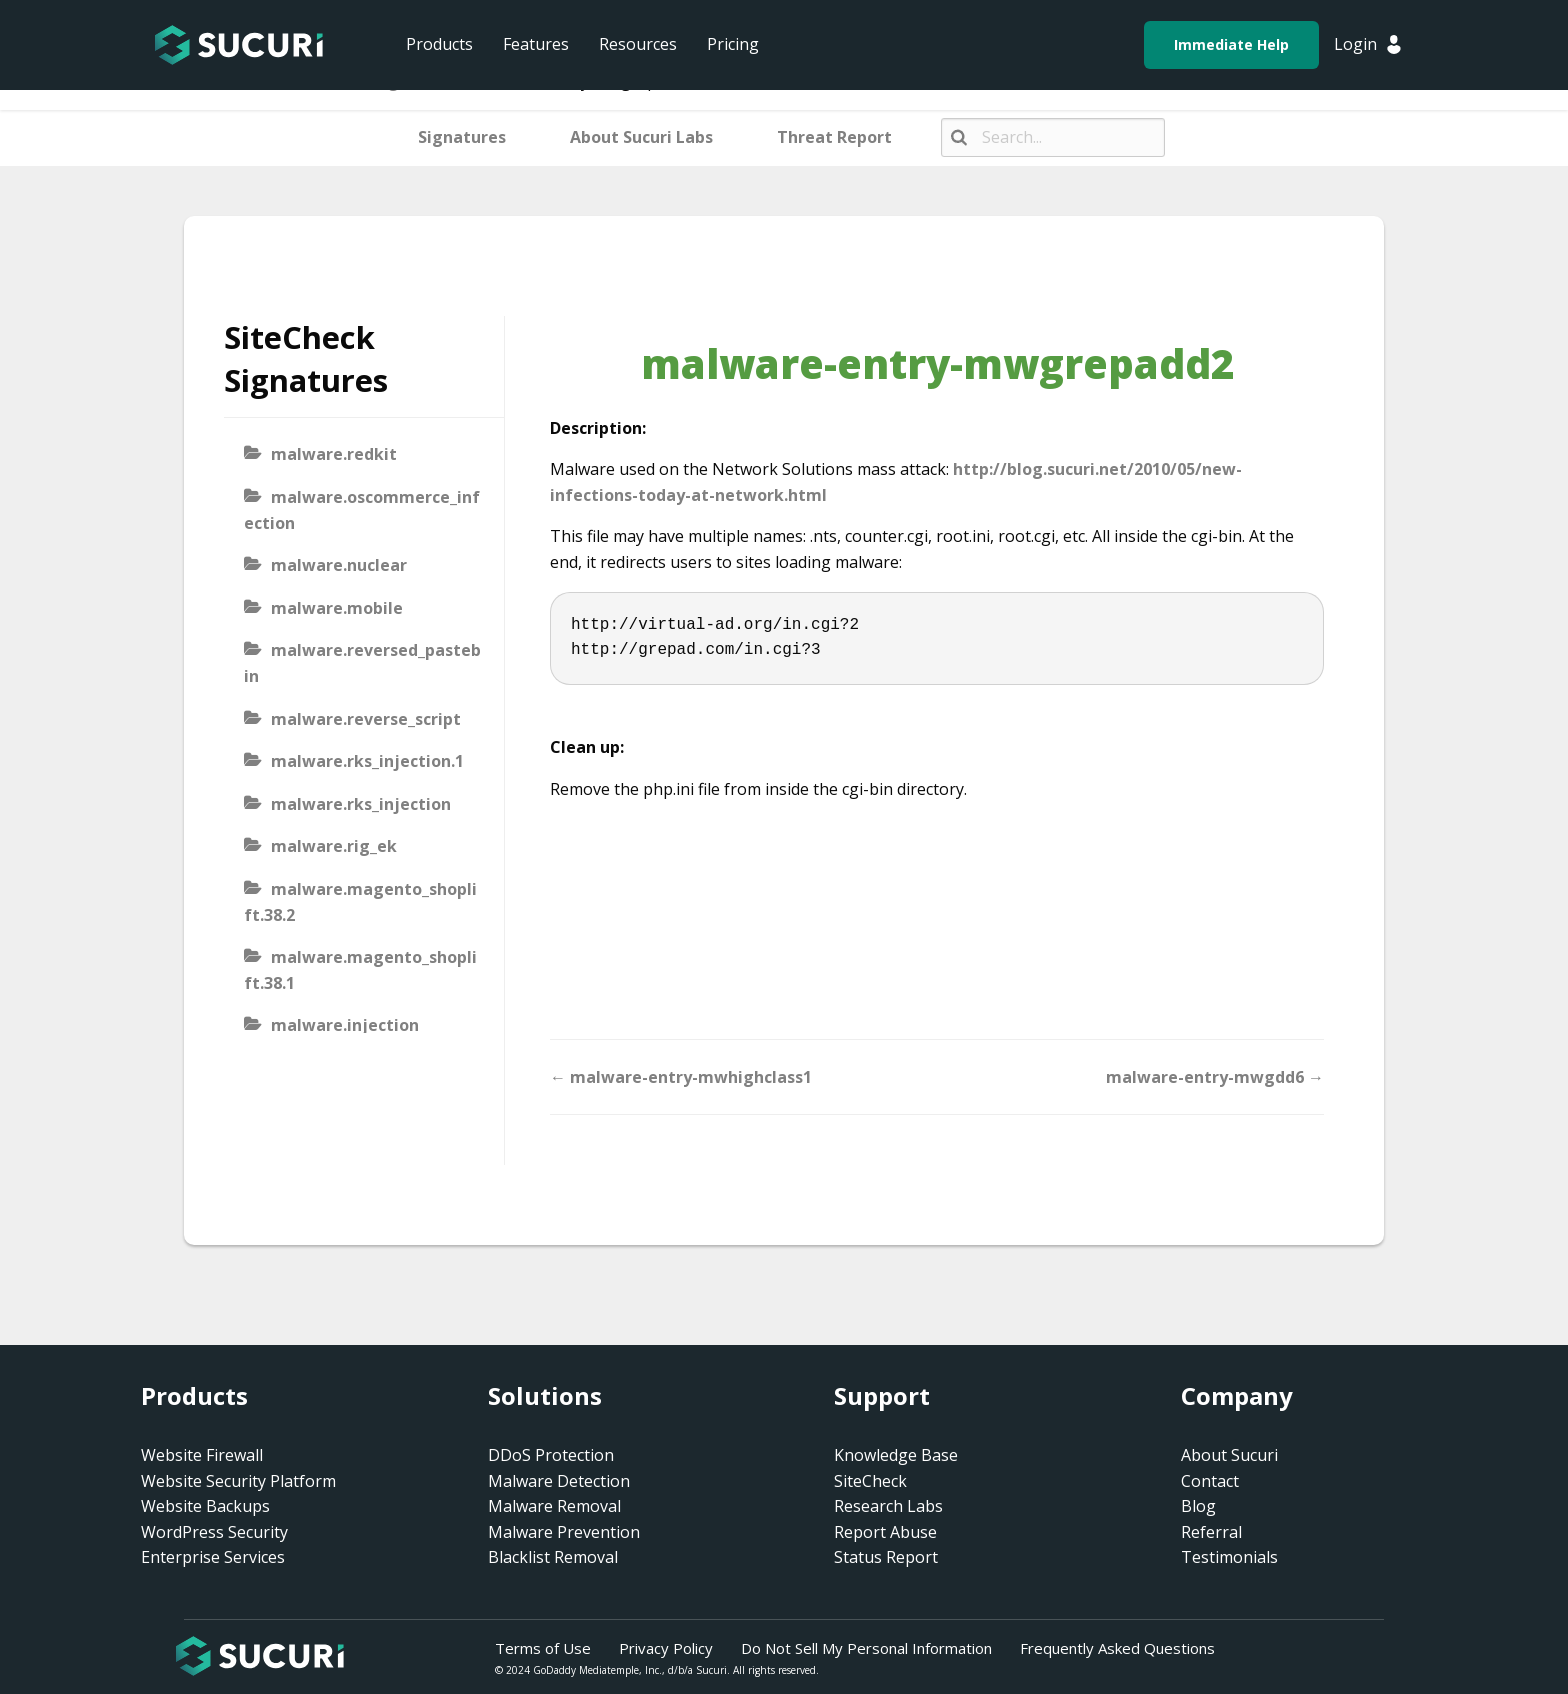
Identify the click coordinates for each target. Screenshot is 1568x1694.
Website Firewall (202, 1455)
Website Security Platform (238, 1481)
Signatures (462, 137)
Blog (1198, 1506)
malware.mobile (337, 608)
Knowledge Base (896, 1455)
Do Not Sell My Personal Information (866, 1648)
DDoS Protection (551, 1455)
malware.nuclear (339, 565)
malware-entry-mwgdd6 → (1215, 1077)
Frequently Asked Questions (1117, 1648)
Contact (1210, 1481)
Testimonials (1229, 1557)
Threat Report (834, 137)
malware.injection (345, 1025)
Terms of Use (543, 1648)
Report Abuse (885, 1532)
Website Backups (205, 1506)
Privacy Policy (666, 1648)
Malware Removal (554, 1506)
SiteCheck (870, 1481)
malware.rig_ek (334, 846)
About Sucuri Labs (641, 137)
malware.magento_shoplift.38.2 (360, 902)
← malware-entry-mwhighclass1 (681, 1077)
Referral (1211, 1532)
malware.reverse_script (366, 719)
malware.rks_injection (361, 804)
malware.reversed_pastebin (362, 663)
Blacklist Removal (553, 1557)
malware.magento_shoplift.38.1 (360, 970)
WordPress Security (214, 1532)
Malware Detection (559, 1481)
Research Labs (888, 1506)
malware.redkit (334, 454)
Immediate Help (1231, 44)
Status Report (886, 1557)
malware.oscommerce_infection (362, 510)
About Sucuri (1229, 1455)
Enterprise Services (213, 1557)
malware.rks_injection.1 (367, 761)
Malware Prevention (564, 1532)
